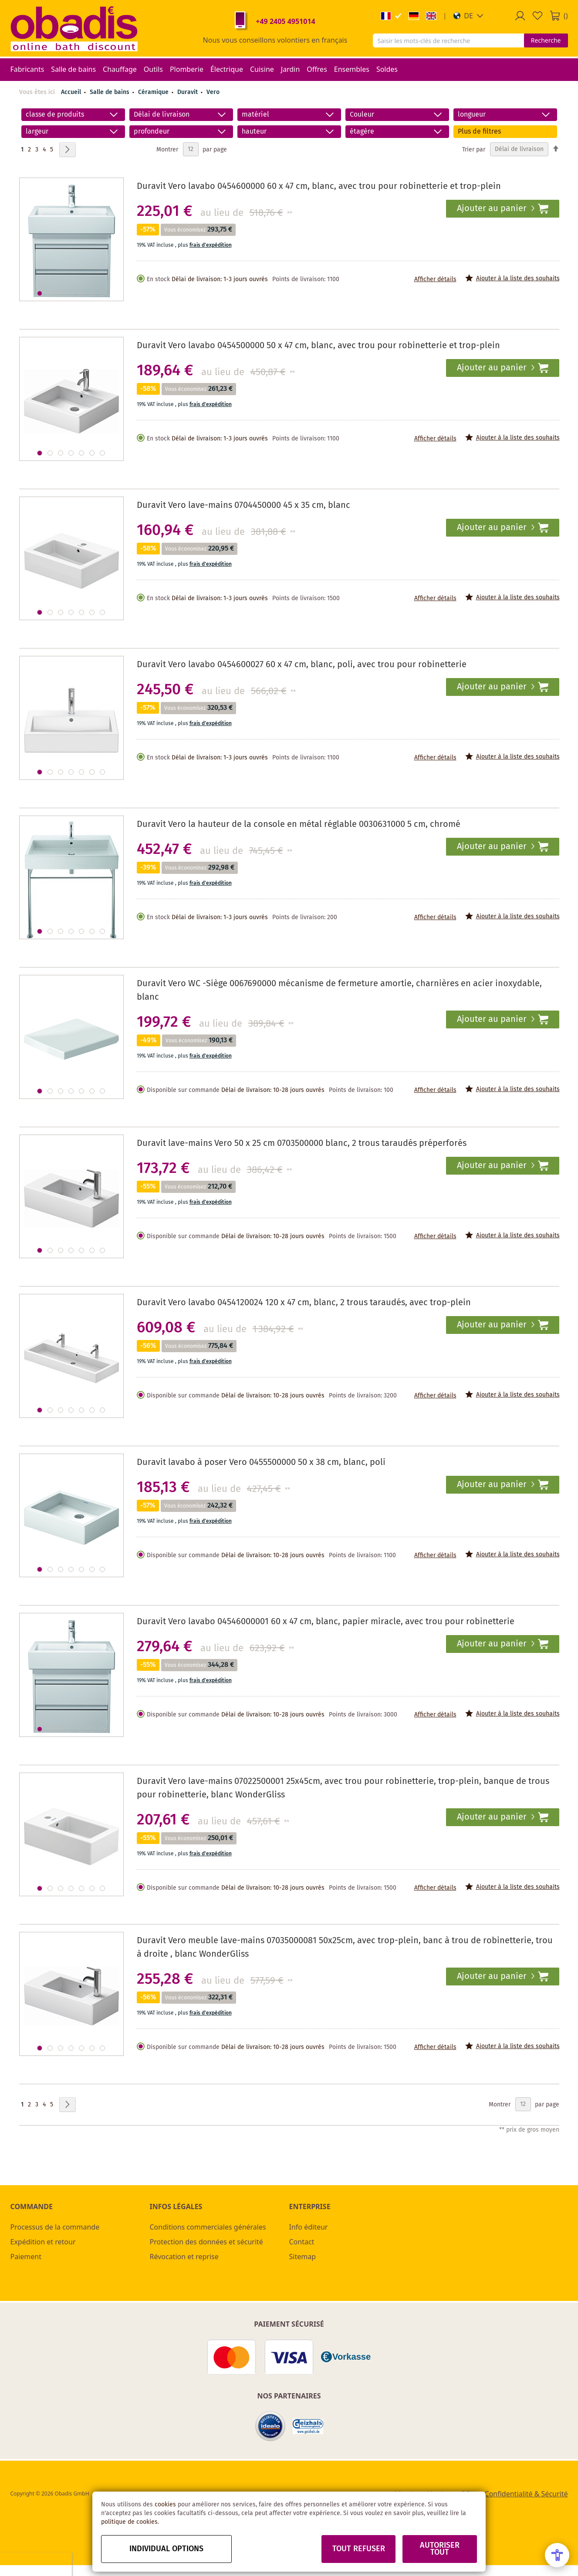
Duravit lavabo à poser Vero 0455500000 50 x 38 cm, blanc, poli (261, 1462)
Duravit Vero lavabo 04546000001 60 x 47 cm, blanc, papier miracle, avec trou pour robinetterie (325, 1622)
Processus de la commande (55, 2227)
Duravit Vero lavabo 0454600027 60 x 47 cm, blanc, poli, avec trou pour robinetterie (301, 665)
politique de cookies (129, 2522)
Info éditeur (308, 2227)
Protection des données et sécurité (206, 2242)
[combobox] (448, 40)
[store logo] (74, 28)
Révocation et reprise (184, 2256)
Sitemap (302, 2256)
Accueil (71, 92)
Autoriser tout (440, 2549)
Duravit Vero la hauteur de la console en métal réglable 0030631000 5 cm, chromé (298, 824)
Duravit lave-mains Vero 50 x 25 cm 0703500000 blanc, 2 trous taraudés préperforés (301, 1143)
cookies (165, 2504)
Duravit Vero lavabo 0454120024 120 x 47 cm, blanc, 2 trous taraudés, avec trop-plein (304, 1303)
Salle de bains (110, 92)
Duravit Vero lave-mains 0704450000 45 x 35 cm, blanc (243, 505)
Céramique (154, 92)
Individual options (166, 2549)
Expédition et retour (43, 2242)
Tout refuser (358, 2549)
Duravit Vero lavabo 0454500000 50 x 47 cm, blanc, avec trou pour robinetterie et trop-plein (318, 346)
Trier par (473, 149)
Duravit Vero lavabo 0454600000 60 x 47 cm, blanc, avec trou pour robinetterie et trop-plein (319, 186)
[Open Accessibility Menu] (557, 2555)
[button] (468, 15)
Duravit (188, 92)
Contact (301, 2242)
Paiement (25, 2256)
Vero (213, 92)
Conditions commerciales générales (208, 2227)
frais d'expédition (210, 245)
